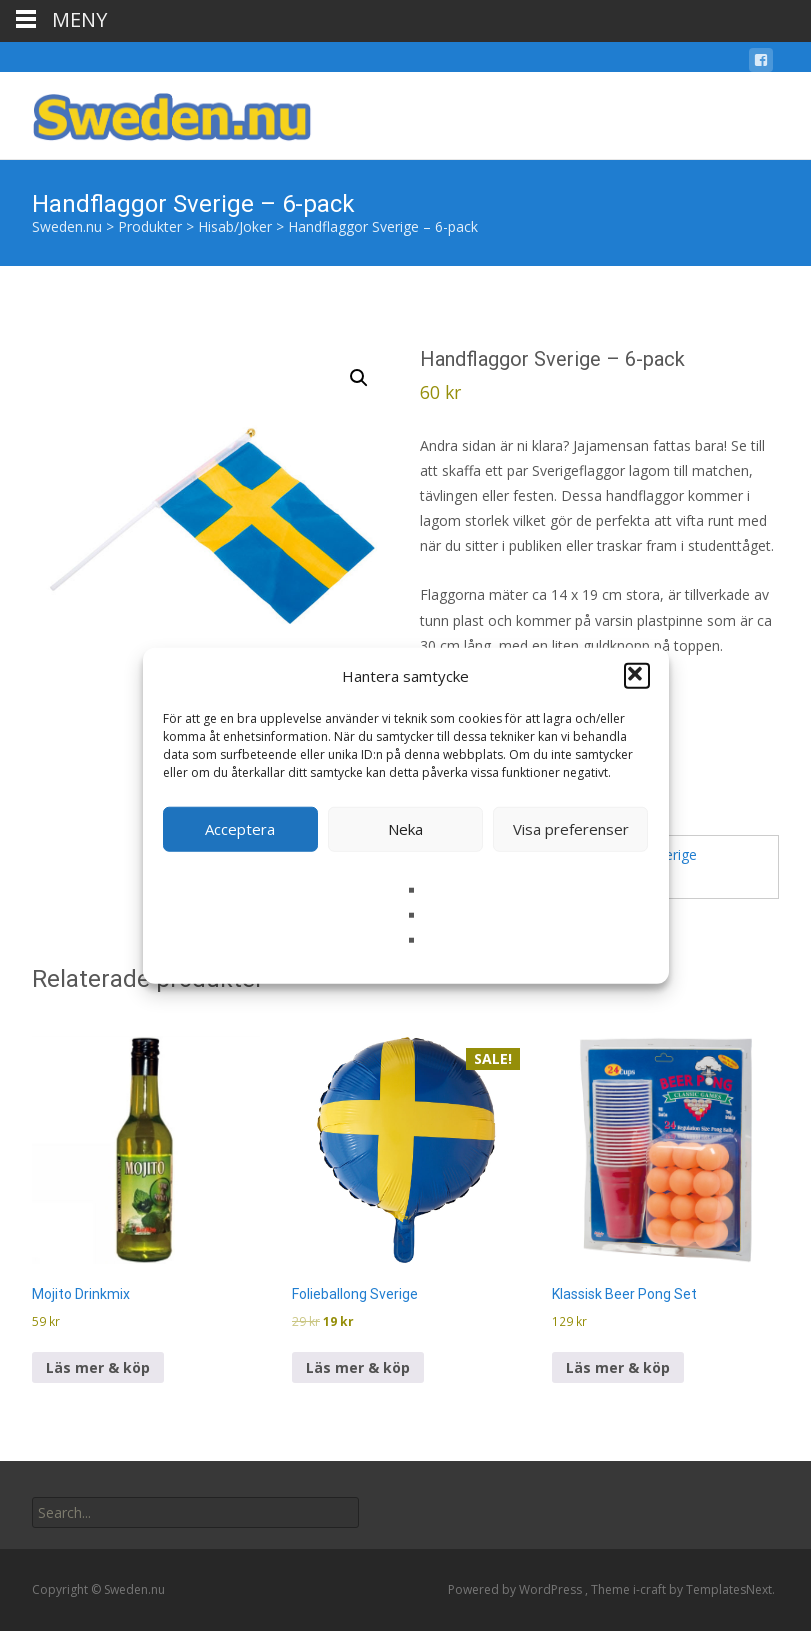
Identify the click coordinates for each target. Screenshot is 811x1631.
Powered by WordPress (516, 1589)
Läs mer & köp (98, 1367)
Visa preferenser (571, 829)
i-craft (651, 1589)
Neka (405, 829)
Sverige (673, 854)
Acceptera (240, 829)
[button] (637, 676)
